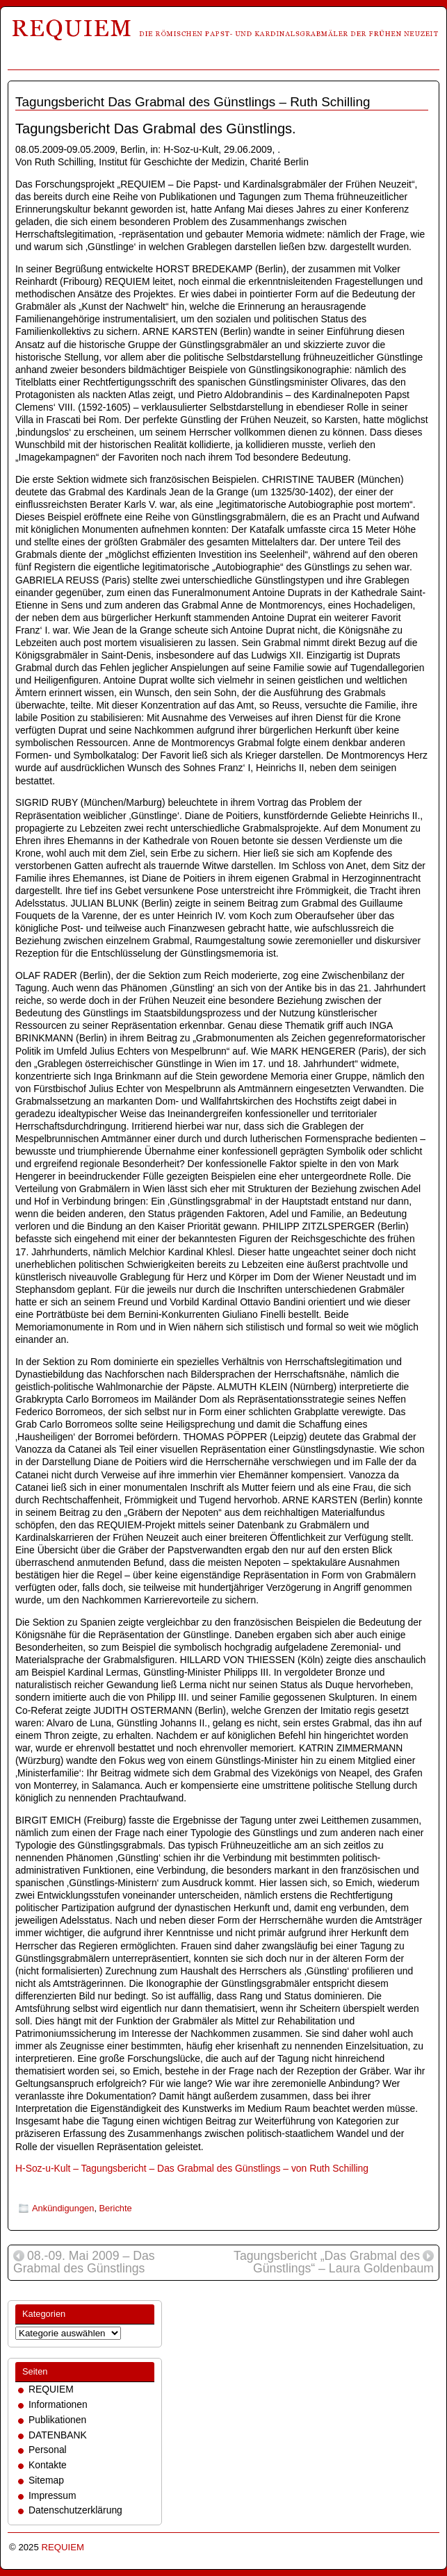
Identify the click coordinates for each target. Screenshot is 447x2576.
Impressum (52, 2495)
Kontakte (48, 2464)
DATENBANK (58, 2435)
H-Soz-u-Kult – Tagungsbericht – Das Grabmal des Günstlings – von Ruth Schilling (191, 2168)
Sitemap (46, 2480)
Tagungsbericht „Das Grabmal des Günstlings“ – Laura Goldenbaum (334, 2262)
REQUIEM (51, 2389)
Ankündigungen (63, 2208)
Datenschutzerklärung (75, 2510)
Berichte (115, 2208)
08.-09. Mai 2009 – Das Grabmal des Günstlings (84, 2262)
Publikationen (57, 2419)
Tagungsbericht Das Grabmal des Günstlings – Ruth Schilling (193, 101)
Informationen (58, 2404)
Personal (48, 2449)
